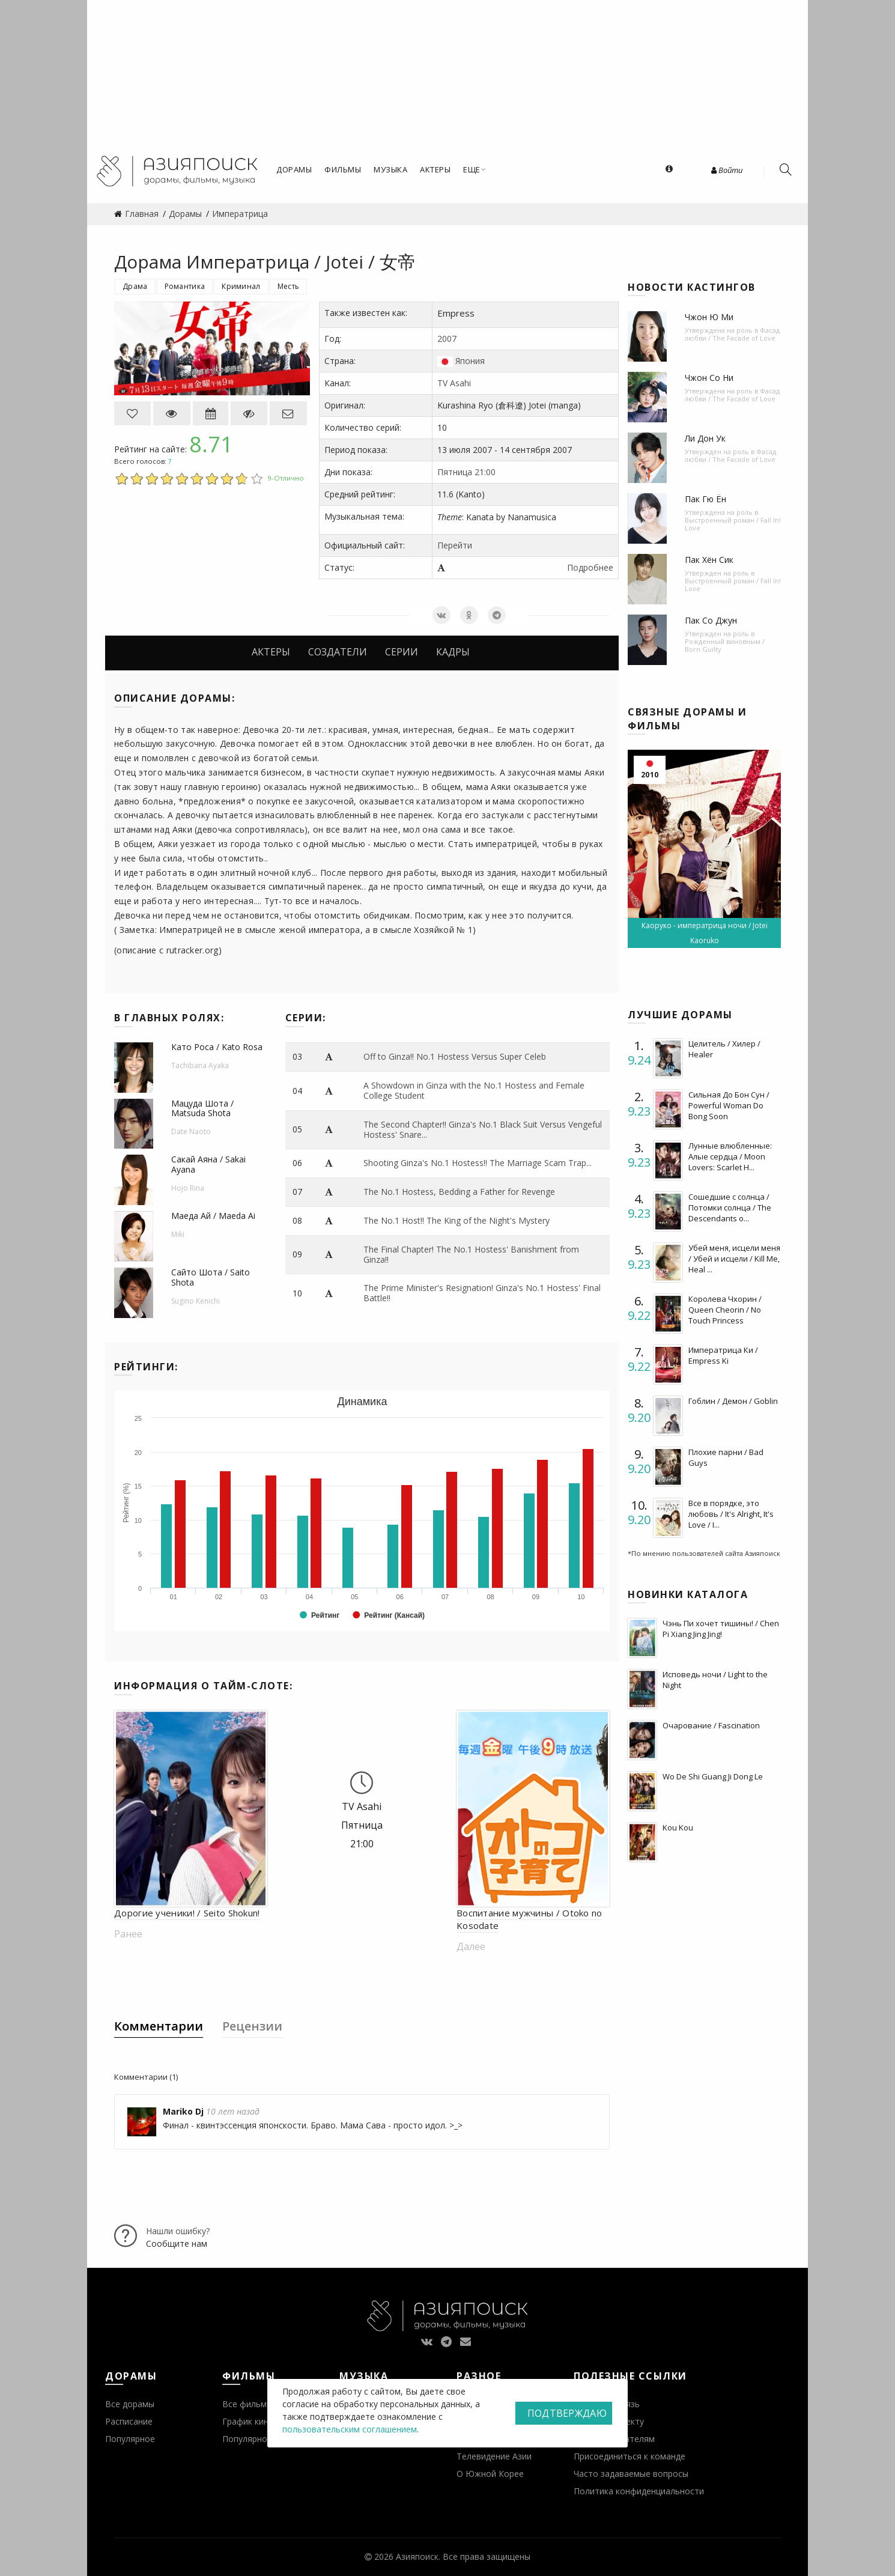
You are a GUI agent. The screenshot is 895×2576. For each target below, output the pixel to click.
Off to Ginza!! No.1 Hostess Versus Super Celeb (454, 1056)
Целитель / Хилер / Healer (724, 1049)
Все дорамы (129, 2404)
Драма (135, 286)
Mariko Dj (183, 2111)
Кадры (453, 651)
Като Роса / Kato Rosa (216, 1047)
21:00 (485, 472)
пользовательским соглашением (349, 2429)
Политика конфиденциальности (639, 2491)
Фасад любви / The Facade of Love (732, 334)
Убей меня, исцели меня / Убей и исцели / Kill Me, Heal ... (734, 1258)
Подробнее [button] (590, 567)
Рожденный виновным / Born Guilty (725, 645)
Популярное (130, 2438)
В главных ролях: (169, 1017)
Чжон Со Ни (709, 377)
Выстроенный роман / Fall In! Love (733, 523)
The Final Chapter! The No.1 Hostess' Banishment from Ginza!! (471, 1254)
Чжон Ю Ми (709, 317)
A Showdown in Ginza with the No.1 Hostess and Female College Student (473, 1090)
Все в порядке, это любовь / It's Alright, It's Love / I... (731, 1514)
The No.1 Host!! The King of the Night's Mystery (456, 1220)
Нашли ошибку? (178, 2231)
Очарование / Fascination (711, 1725)
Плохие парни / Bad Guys (725, 1457)
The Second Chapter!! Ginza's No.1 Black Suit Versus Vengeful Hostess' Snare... (482, 1129)
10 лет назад (232, 2111)
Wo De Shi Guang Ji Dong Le (713, 1776)
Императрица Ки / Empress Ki (723, 1355)
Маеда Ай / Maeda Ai (213, 1215)
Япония (470, 360)
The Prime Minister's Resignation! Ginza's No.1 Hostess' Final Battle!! (482, 1293)
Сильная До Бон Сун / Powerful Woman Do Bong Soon (728, 1105)
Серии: (305, 1017)
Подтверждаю (567, 2413)
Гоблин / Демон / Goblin (733, 1401)
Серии (401, 651)
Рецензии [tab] (252, 2026)
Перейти (454, 545)
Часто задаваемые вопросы (631, 2473)
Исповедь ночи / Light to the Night (715, 1679)
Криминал (241, 286)
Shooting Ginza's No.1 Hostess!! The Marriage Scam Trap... (477, 1162)
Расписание (129, 2421)
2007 (447, 338)
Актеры (271, 651)
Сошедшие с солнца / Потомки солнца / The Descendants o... (729, 1207)
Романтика (185, 286)
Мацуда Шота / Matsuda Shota (202, 1108)
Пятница (454, 472)
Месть (289, 286)
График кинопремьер (265, 2421)
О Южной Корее (490, 2473)
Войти (726, 170)
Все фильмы (247, 2404)
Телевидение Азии (494, 2456)
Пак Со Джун (711, 620)
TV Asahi (454, 383)
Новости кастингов (692, 287)
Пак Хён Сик (709, 559)
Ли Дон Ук (705, 438)
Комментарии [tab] (158, 2026)
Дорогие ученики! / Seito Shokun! (187, 1913)
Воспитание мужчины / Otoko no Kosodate (529, 1919)
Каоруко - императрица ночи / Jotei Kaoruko (705, 933)
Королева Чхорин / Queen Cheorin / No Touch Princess (725, 1309)
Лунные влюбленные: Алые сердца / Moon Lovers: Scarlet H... (730, 1156)
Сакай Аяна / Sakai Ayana (208, 1164)
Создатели (337, 651)
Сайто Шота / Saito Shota (210, 1277)
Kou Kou (678, 1827)
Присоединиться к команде (629, 2456)
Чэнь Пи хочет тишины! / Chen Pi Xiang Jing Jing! (721, 1628)
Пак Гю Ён (705, 499)
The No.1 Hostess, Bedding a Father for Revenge (459, 1191)
